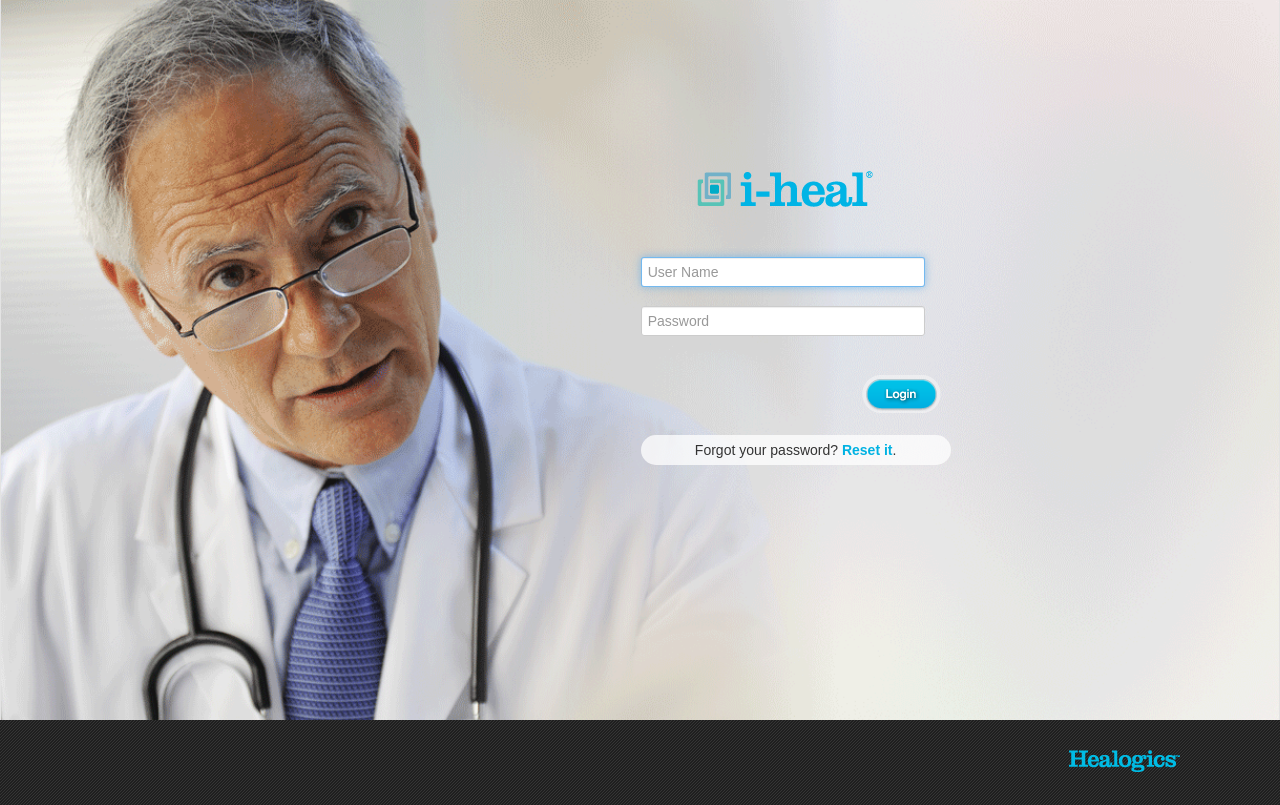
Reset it (867, 450)
